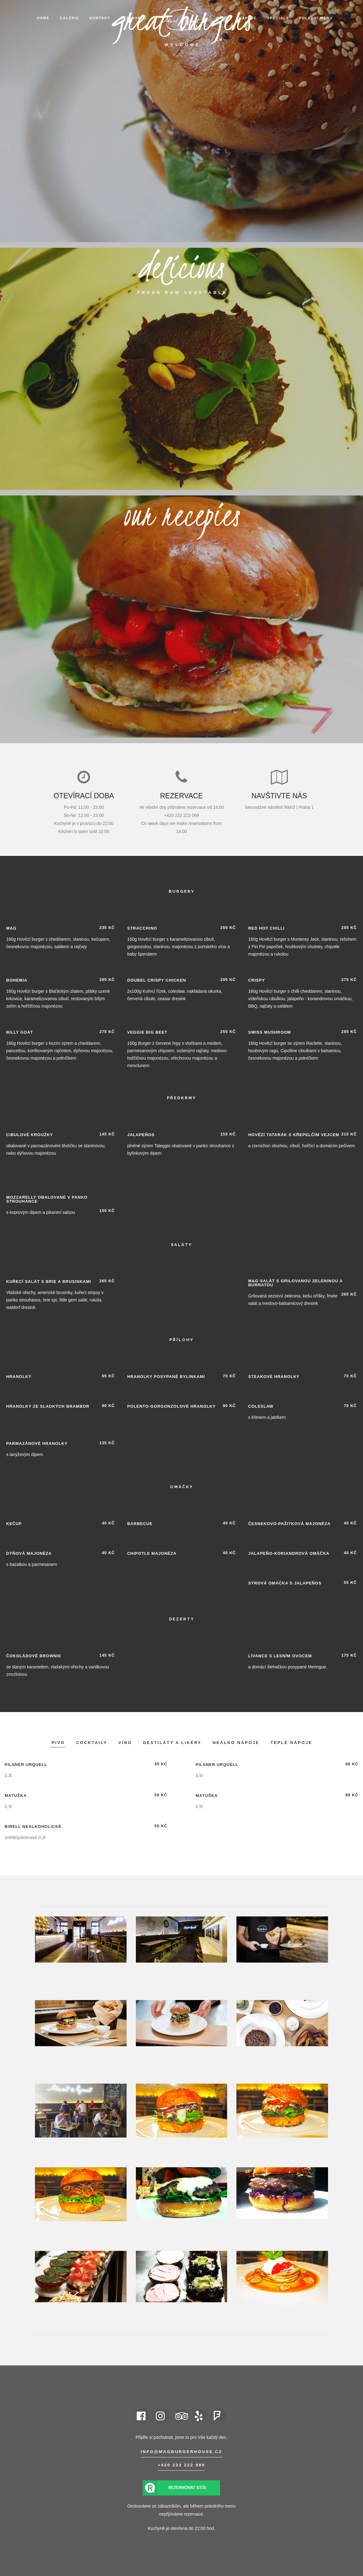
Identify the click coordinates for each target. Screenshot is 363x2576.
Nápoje (248, 18)
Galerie (69, 18)
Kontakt (99, 18)
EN (219, 39)
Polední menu (316, 18)
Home (43, 18)
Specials (278, 18)
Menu (222, 18)
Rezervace (133, 18)
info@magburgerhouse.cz (182, 2451)
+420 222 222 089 (181, 2465)
